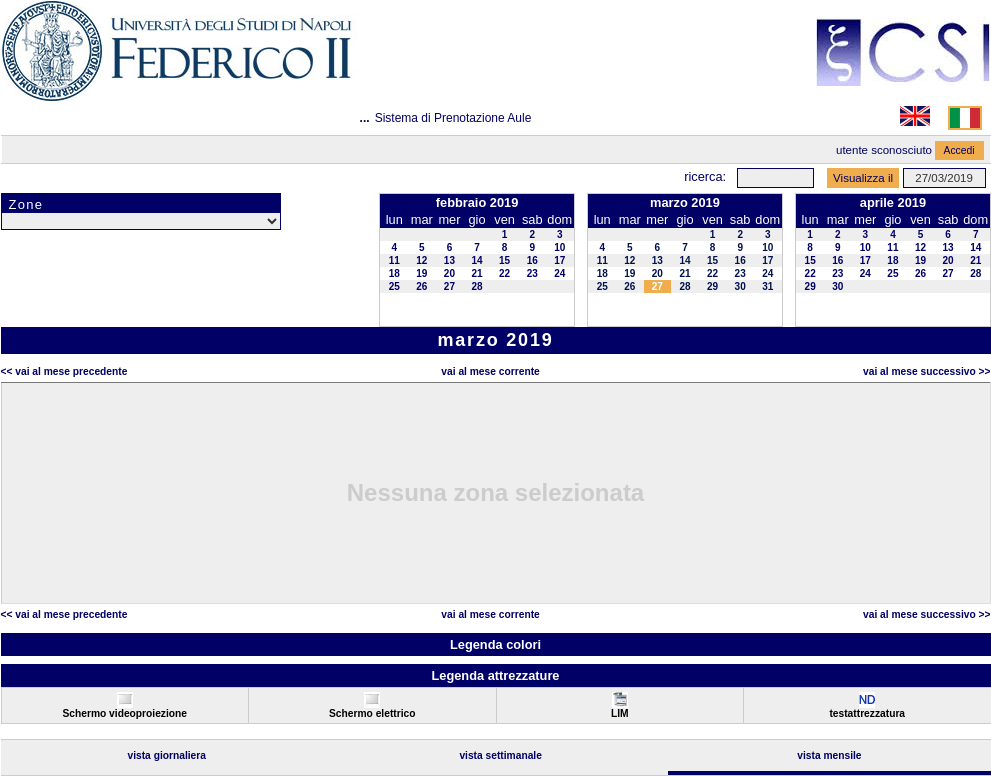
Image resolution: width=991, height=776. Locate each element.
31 (767, 286)
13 (449, 260)
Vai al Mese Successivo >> (926, 371)
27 (449, 286)
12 (421, 260)
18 (394, 273)
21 (476, 273)
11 (394, 260)
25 (394, 286)
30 (740, 286)
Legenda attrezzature (495, 675)
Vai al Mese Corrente (490, 371)
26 (421, 286)
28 (476, 286)
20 (449, 273)
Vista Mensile (829, 755)
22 (504, 273)
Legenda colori (495, 644)
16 (532, 260)
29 (712, 286)
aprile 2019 (893, 202)
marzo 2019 (685, 202)
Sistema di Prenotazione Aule (453, 118)
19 (421, 273)
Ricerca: (705, 176)
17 (559, 260)
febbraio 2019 (477, 202)
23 (532, 273)
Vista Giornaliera (166, 755)
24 (559, 273)
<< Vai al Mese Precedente (64, 371)
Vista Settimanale (500, 755)
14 (476, 260)
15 (504, 260)
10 (559, 247)
